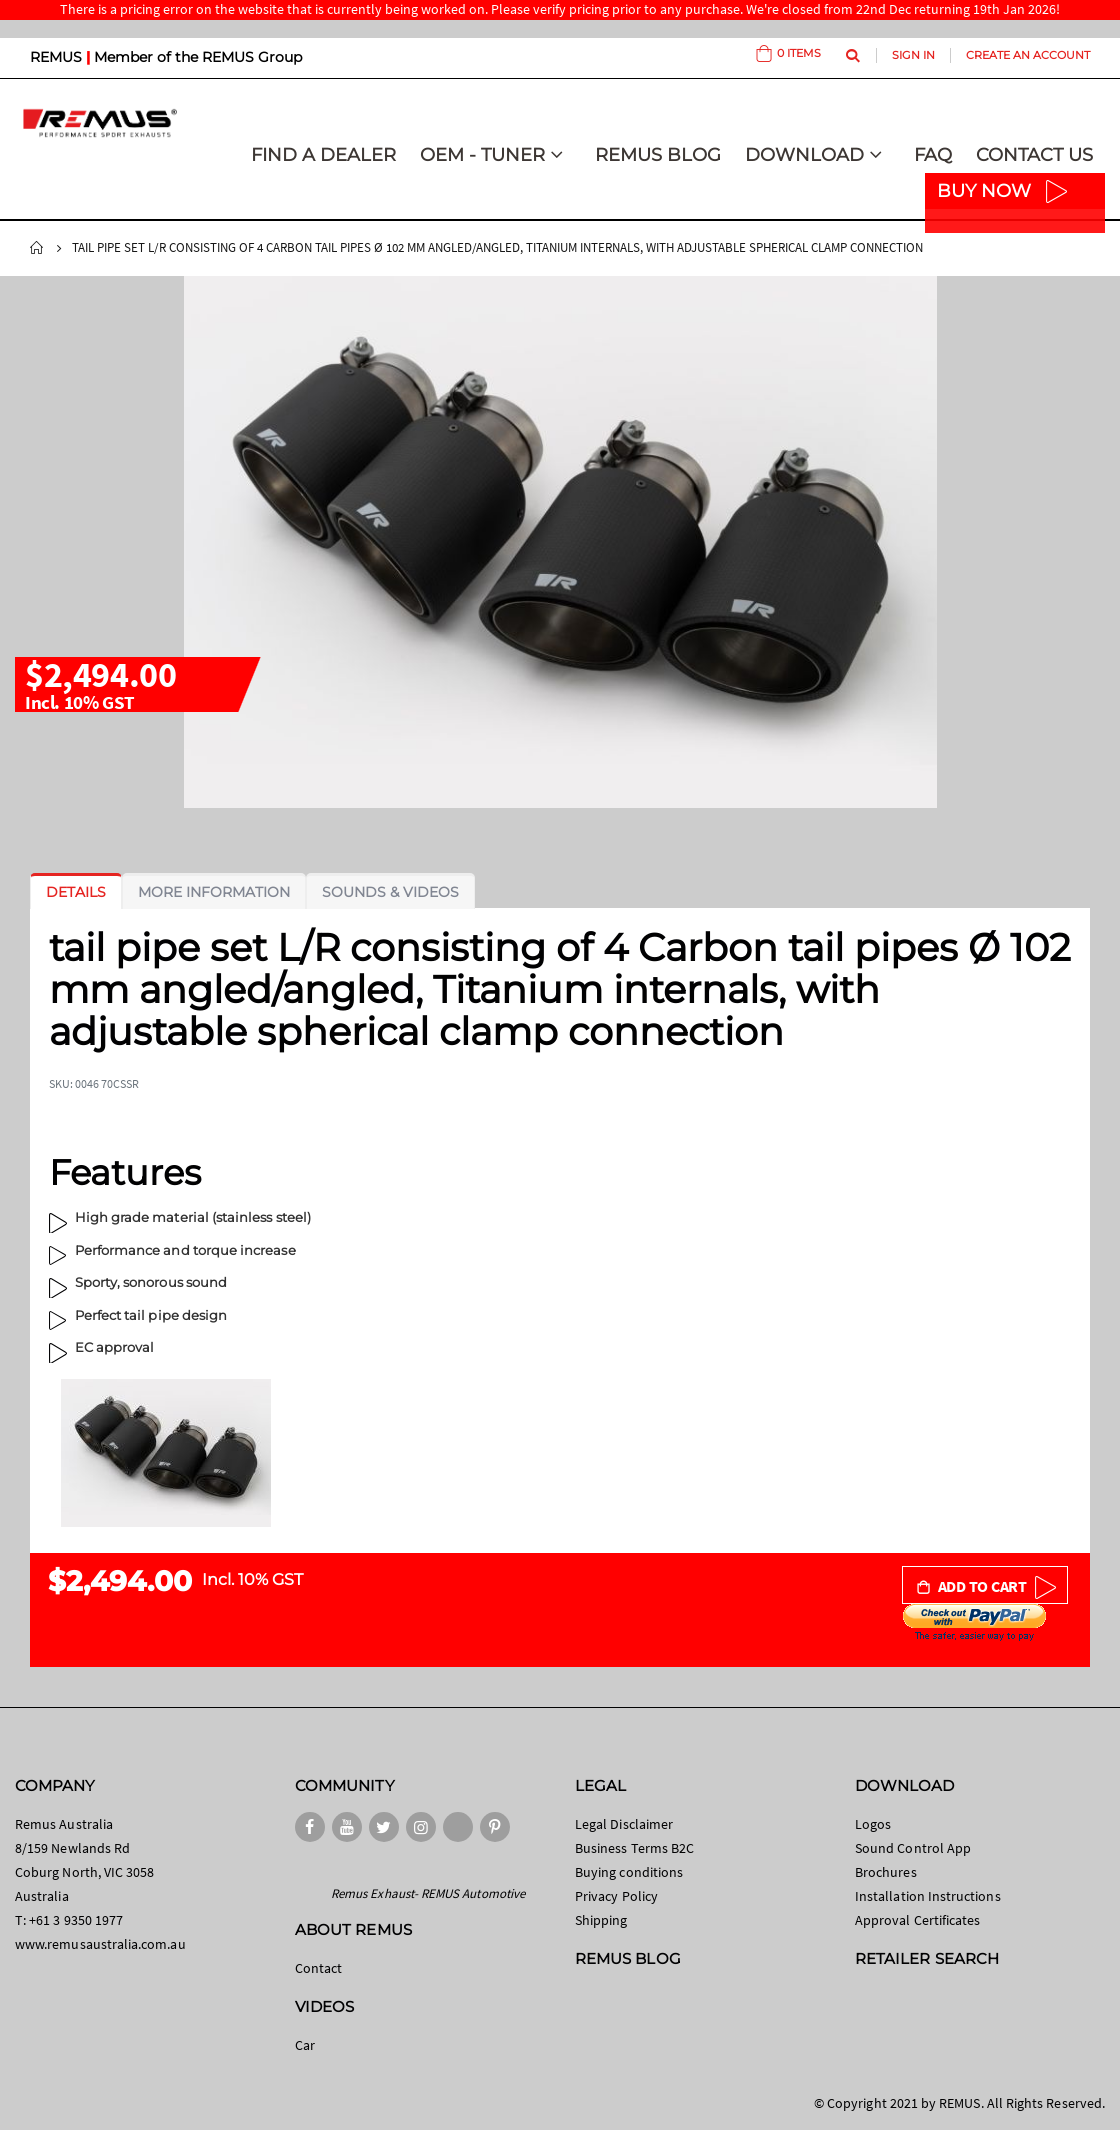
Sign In (913, 55)
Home (37, 248)
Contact (318, 1968)
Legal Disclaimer (624, 1824)
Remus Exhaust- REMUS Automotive (428, 1893)
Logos (873, 1824)
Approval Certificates (917, 1920)
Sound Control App (913, 1848)
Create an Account (1028, 55)
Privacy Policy (616, 1896)
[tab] (76, 892)
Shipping (601, 1920)
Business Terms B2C (634, 1848)
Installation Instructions (928, 1896)
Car (305, 2045)
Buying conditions (629, 1872)
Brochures (886, 1872)
